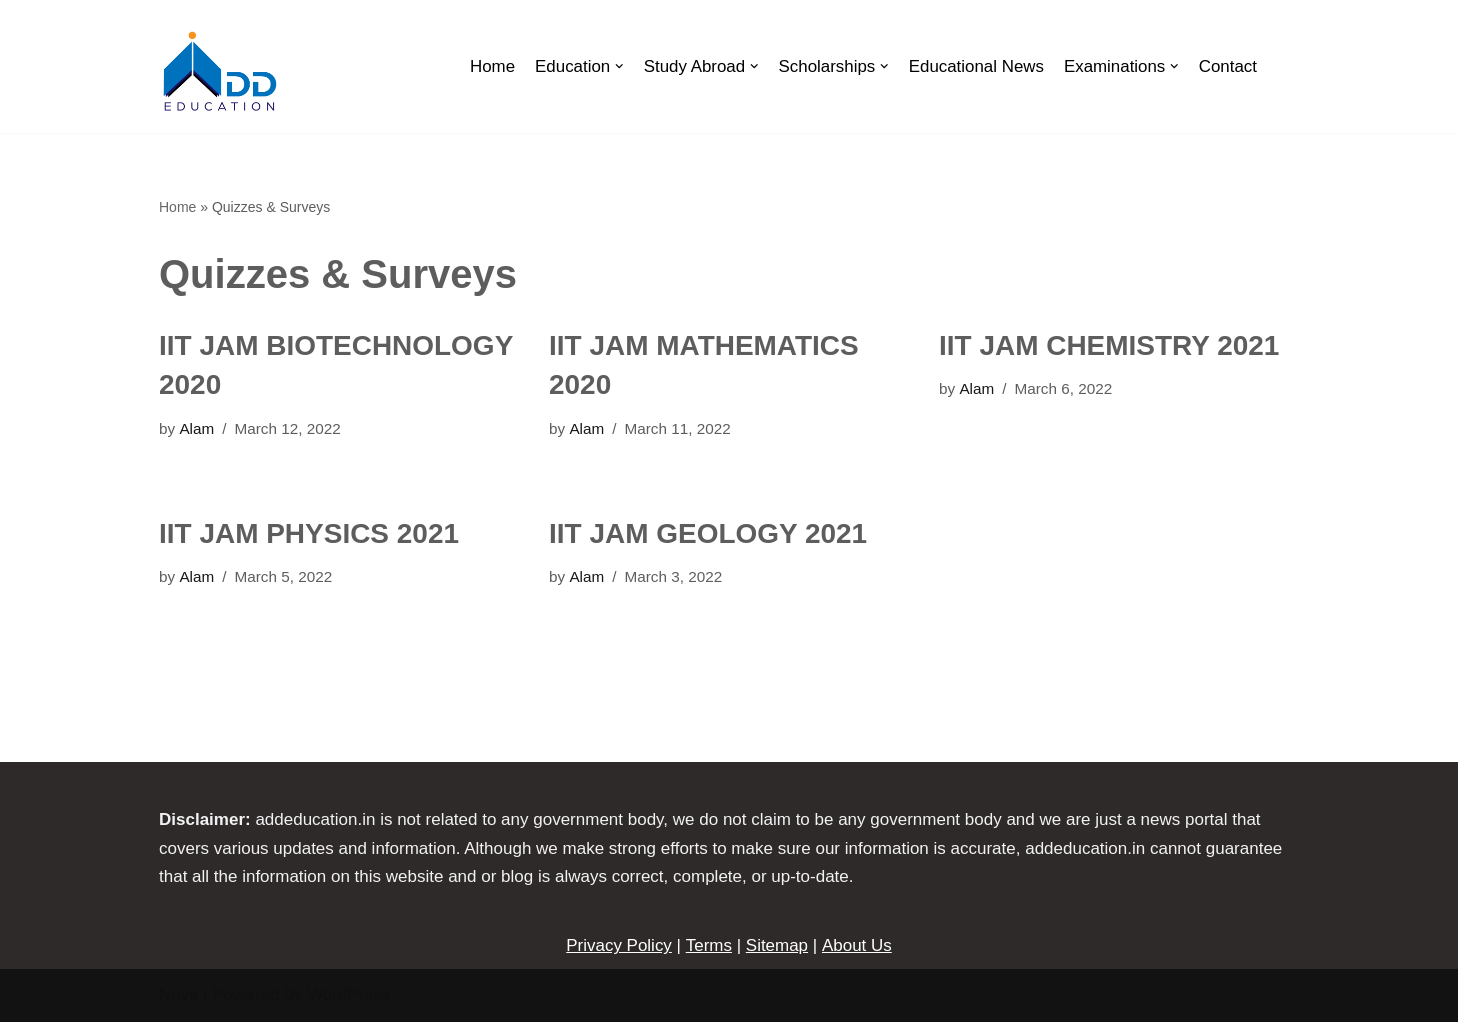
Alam (196, 428)
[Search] (1278, 67)
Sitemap (777, 945)
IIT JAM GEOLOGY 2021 (708, 533)
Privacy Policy (620, 945)
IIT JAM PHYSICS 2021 (309, 533)
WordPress (349, 994)
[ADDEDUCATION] (219, 71)
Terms (709, 945)
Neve (179, 994)
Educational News (975, 66)
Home (488, 66)
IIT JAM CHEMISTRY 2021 (1109, 345)
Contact (1227, 66)
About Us (856, 945)
